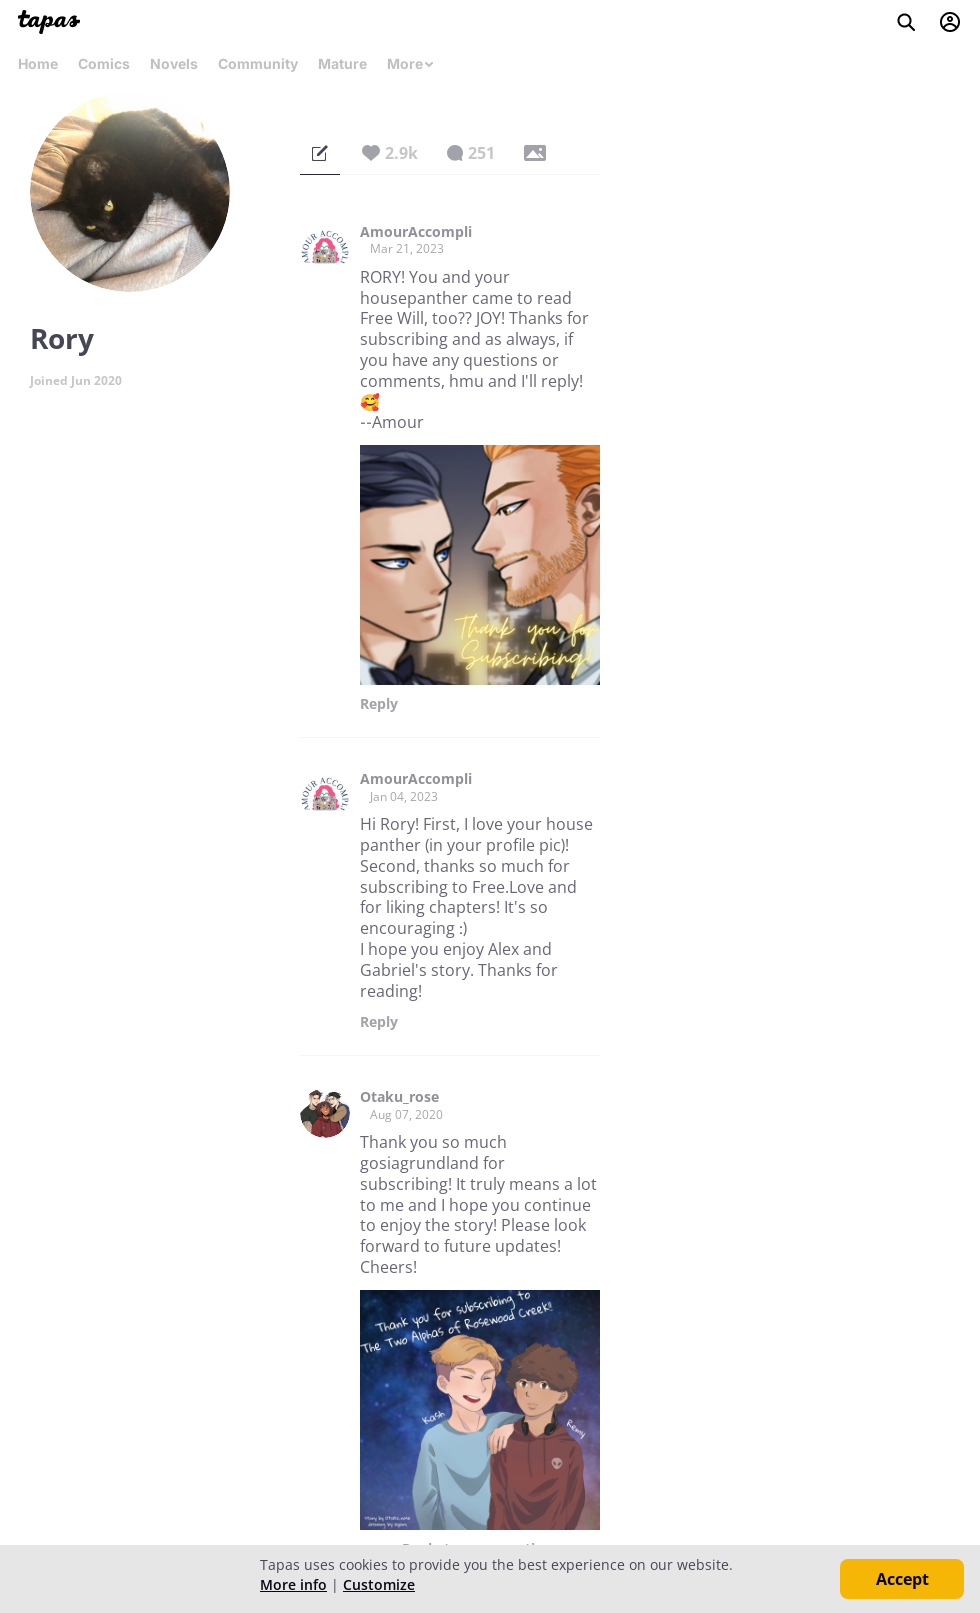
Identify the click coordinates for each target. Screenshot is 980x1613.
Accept (902, 1579)
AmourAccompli (416, 232)
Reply (379, 704)
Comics (104, 63)
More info (293, 1584)
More (411, 63)
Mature (342, 63)
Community (258, 63)
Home (38, 63)
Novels (174, 63)
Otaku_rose (399, 1097)
